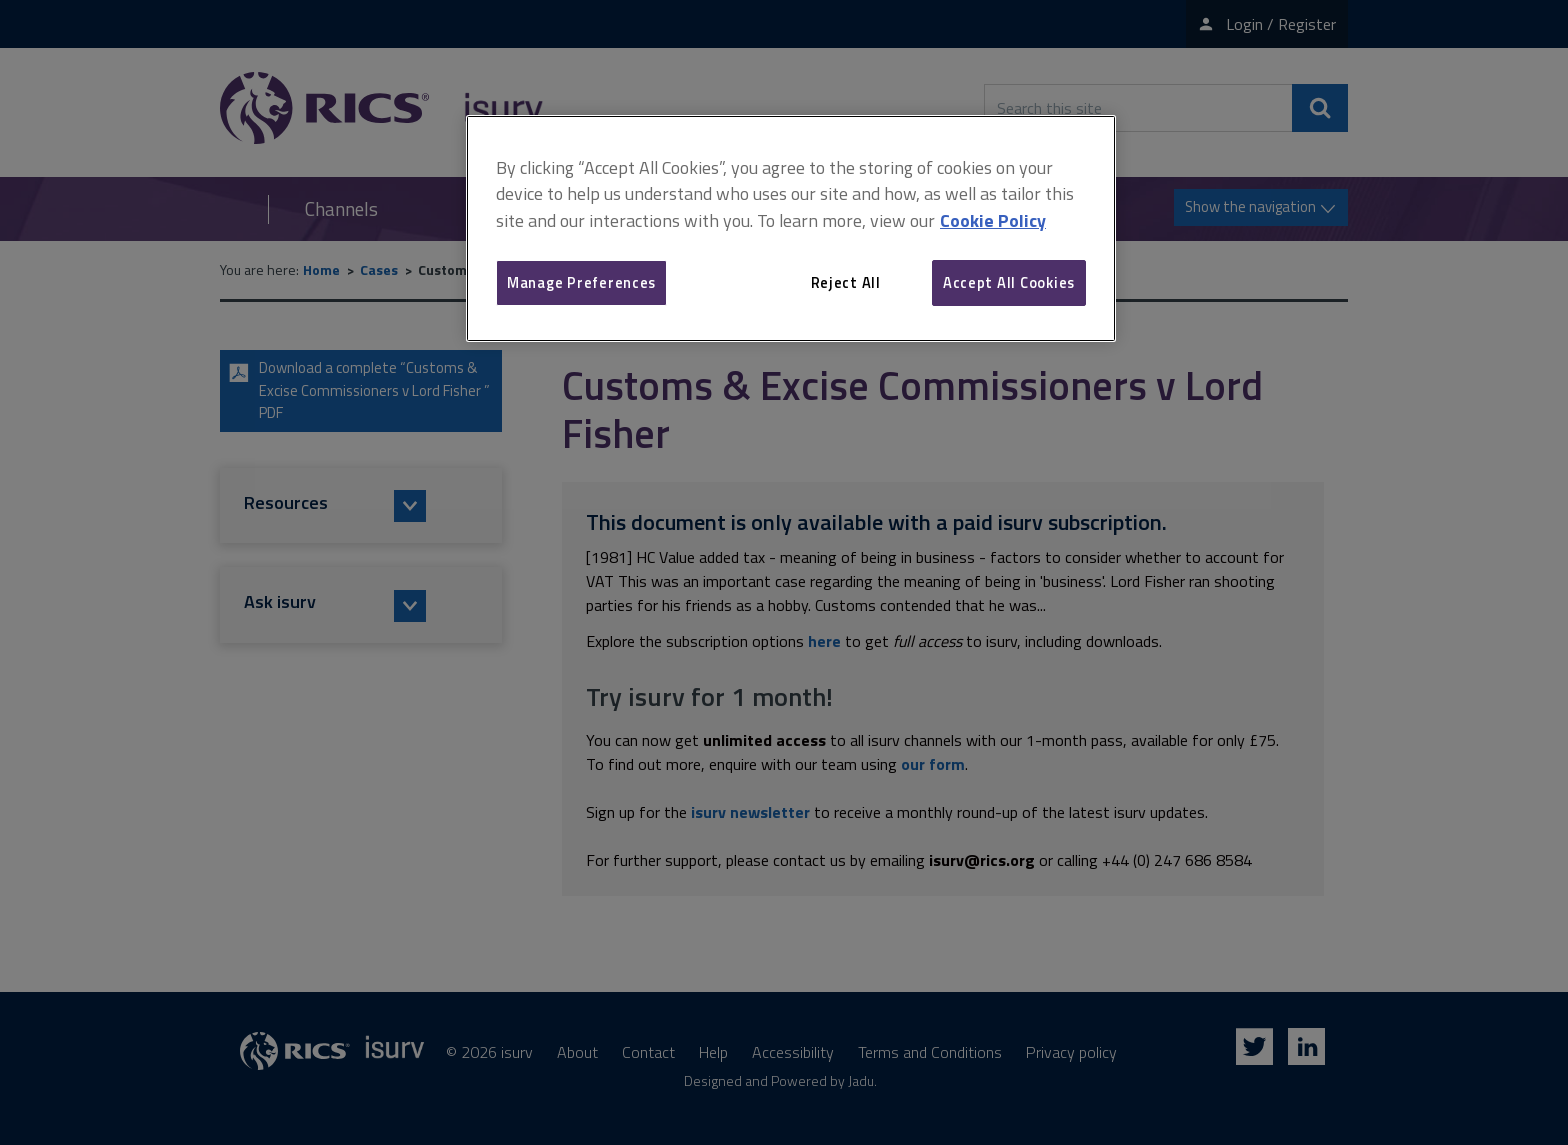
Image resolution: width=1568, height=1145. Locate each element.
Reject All (846, 282)
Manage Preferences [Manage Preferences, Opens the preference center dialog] (581, 282)
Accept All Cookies (1009, 282)
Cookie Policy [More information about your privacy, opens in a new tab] (993, 220)
